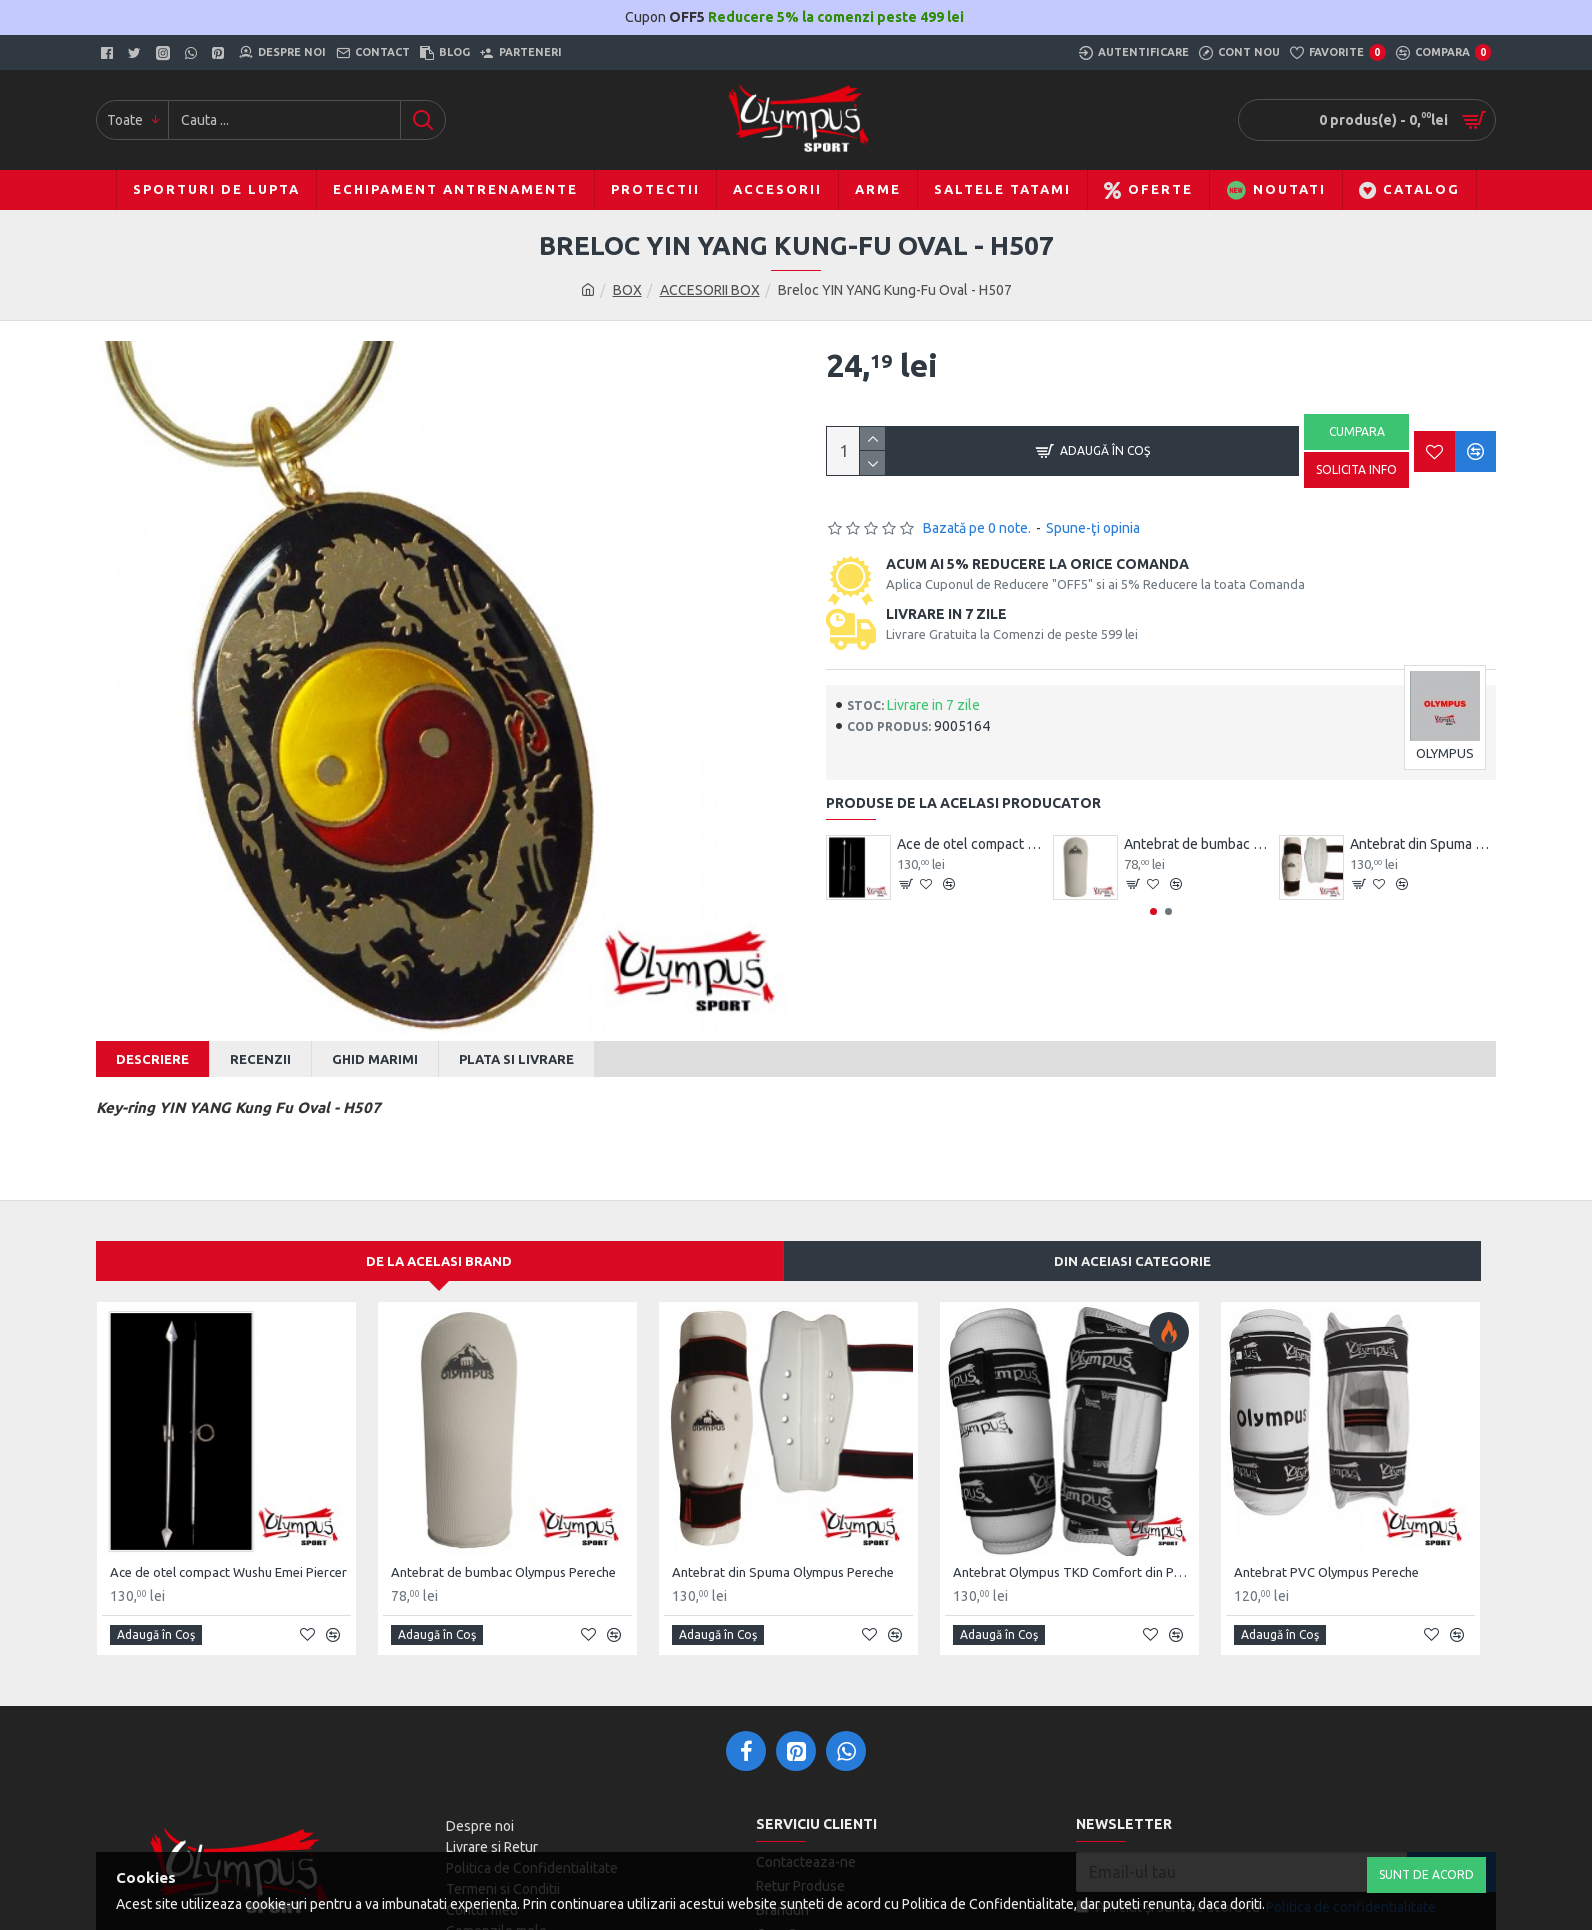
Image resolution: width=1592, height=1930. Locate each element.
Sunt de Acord (1426, 1874)
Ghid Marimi (375, 1059)
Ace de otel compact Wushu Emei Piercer (970, 844)
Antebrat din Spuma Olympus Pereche (1423, 844)
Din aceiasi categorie (1132, 1236)
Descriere (152, 1059)
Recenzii (260, 1059)
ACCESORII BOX (710, 290)
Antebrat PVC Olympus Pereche (1326, 1547)
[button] (1153, 911)
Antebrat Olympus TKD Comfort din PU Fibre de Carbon (1073, 1547)
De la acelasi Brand (439, 1236)
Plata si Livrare (516, 1059)
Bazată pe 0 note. (977, 528)
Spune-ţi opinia (1093, 528)
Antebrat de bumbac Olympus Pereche (1197, 844)
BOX (627, 290)
